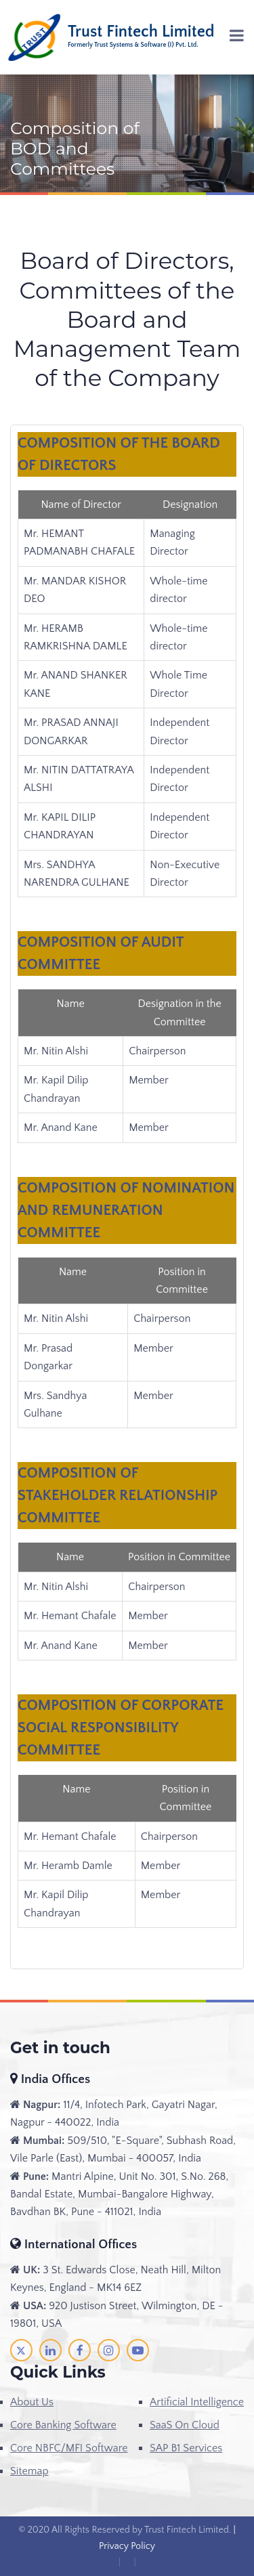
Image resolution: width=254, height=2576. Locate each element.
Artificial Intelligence (197, 2402)
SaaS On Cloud (184, 2425)
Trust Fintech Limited (141, 32)
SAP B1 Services (186, 2448)
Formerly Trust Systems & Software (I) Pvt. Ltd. (133, 44)
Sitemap (29, 2471)
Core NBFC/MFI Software (69, 2448)
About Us (32, 2402)
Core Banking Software (63, 2425)
